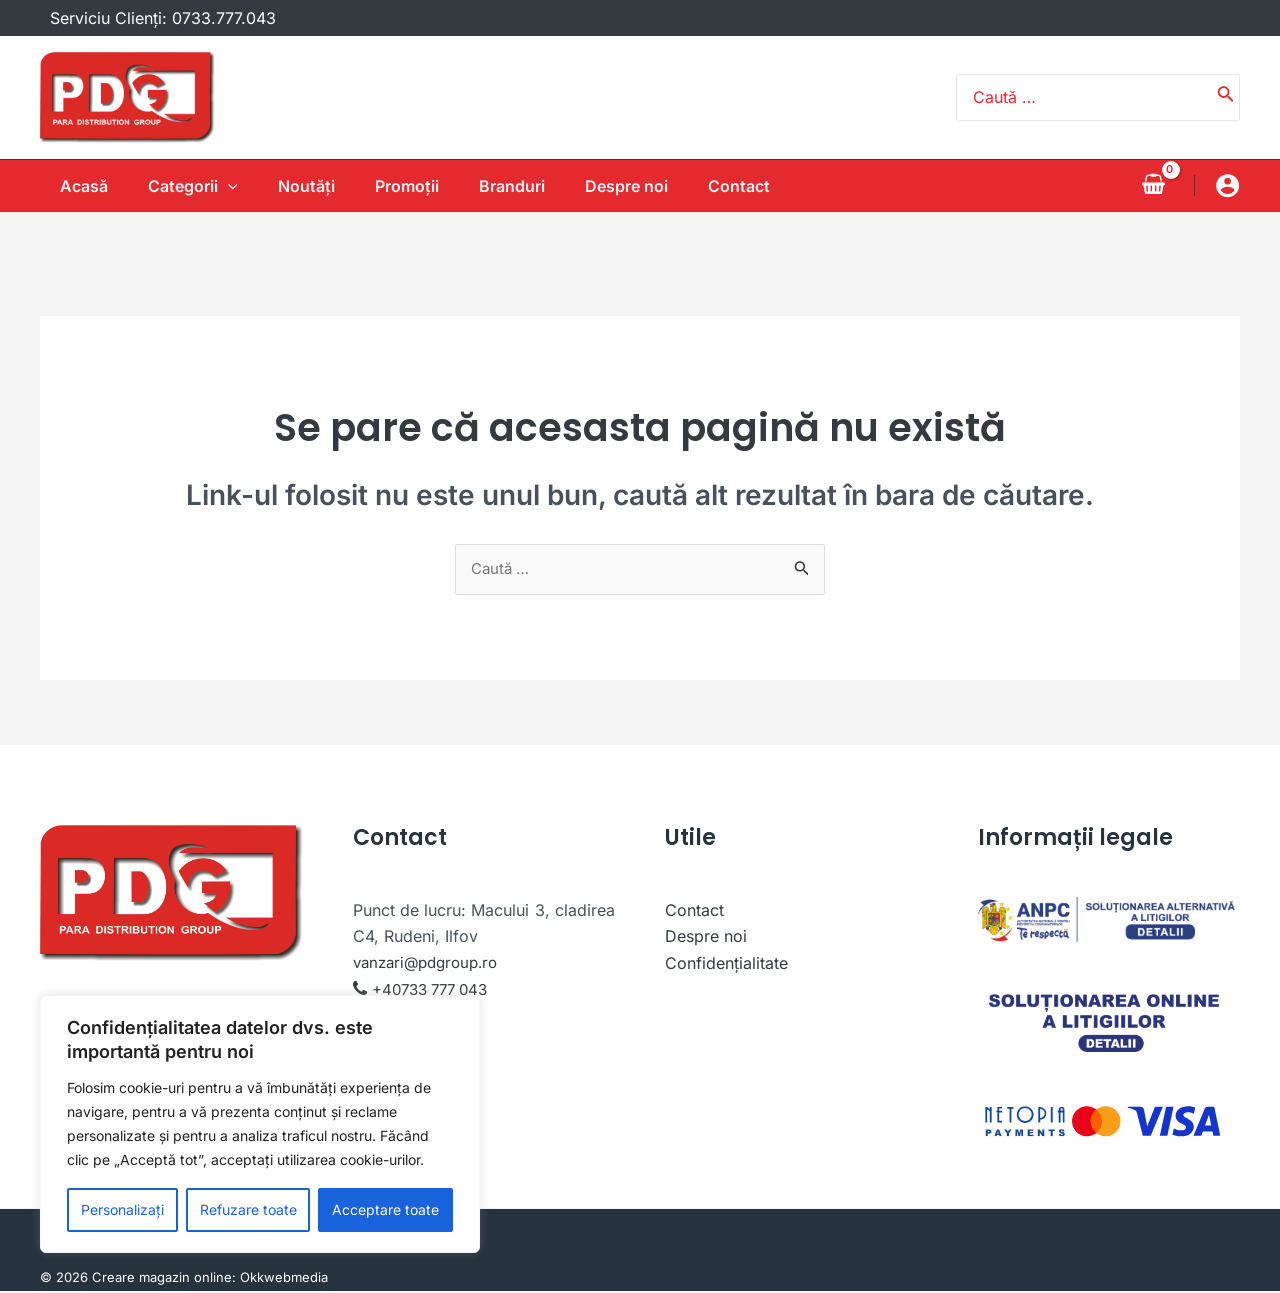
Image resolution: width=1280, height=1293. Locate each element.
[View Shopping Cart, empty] (1153, 185)
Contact (767, 186)
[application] (216, 186)
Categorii (181, 186)
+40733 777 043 (435, 990)
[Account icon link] (1227, 185)
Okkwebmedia (284, 1279)
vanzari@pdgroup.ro (431, 964)
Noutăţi (302, 186)
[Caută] (1226, 98)
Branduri (524, 186)
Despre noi (646, 186)
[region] (260, 1124)
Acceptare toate (385, 1209)
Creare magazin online (162, 1279)
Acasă (64, 186)
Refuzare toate (248, 1209)
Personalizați (122, 1209)
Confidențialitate (726, 964)
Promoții (411, 186)
